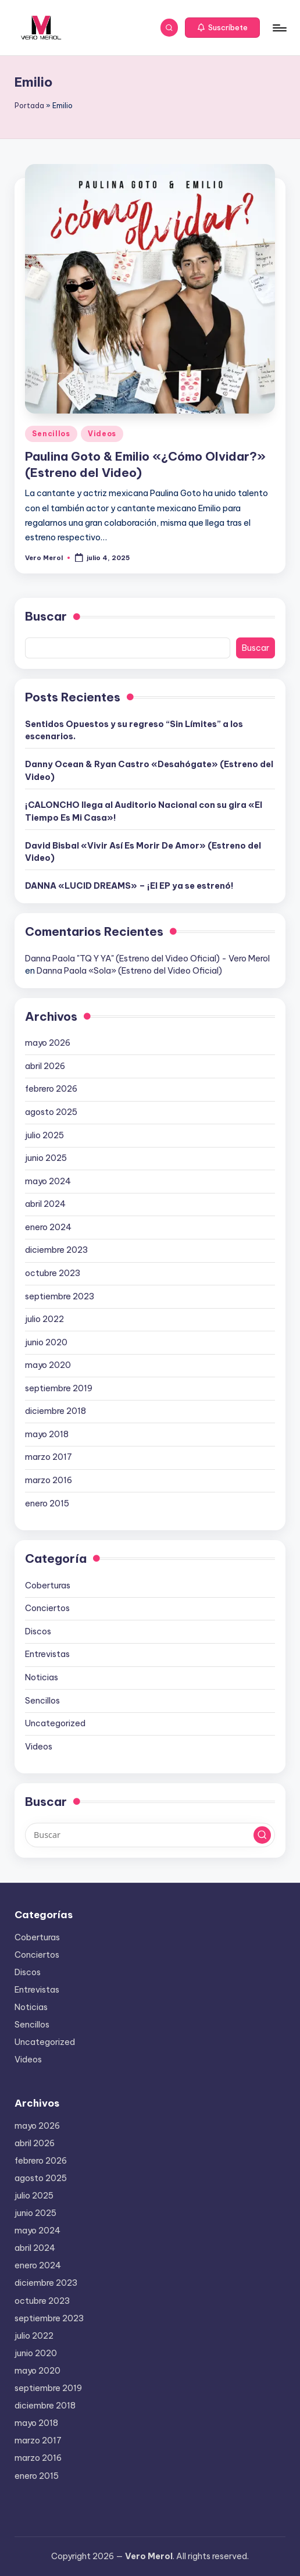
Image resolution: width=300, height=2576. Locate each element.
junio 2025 (46, 1158)
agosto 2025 (51, 1112)
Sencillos (51, 433)
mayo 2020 (48, 1365)
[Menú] (279, 27)
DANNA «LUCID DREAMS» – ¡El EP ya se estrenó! (129, 886)
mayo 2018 (47, 1434)
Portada (29, 105)
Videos (102, 433)
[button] (222, 27)
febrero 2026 (51, 1089)
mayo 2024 (48, 1181)
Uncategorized (55, 1723)
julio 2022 (44, 1319)
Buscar (46, 616)
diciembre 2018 (55, 1411)
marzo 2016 (48, 1480)
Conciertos (47, 1608)
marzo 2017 (48, 1457)
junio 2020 (46, 1342)
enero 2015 (47, 1503)
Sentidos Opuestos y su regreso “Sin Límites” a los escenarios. (134, 730)
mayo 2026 (47, 1043)
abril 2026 (45, 1066)
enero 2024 (48, 1227)
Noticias (41, 1677)
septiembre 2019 (58, 1388)
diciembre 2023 (56, 1250)
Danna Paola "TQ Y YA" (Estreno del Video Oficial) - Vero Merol (147, 958)
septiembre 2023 (59, 1296)
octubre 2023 (52, 1273)
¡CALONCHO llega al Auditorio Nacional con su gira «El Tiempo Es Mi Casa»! (143, 811)
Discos (38, 1631)
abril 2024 (45, 1204)
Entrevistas (47, 1654)
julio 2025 (44, 1135)
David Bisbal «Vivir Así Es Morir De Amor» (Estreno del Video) (143, 852)
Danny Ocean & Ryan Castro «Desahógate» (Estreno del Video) (149, 770)
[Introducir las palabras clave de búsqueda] (149, 1835)
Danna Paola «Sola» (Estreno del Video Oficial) (129, 970)
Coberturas (47, 1585)
